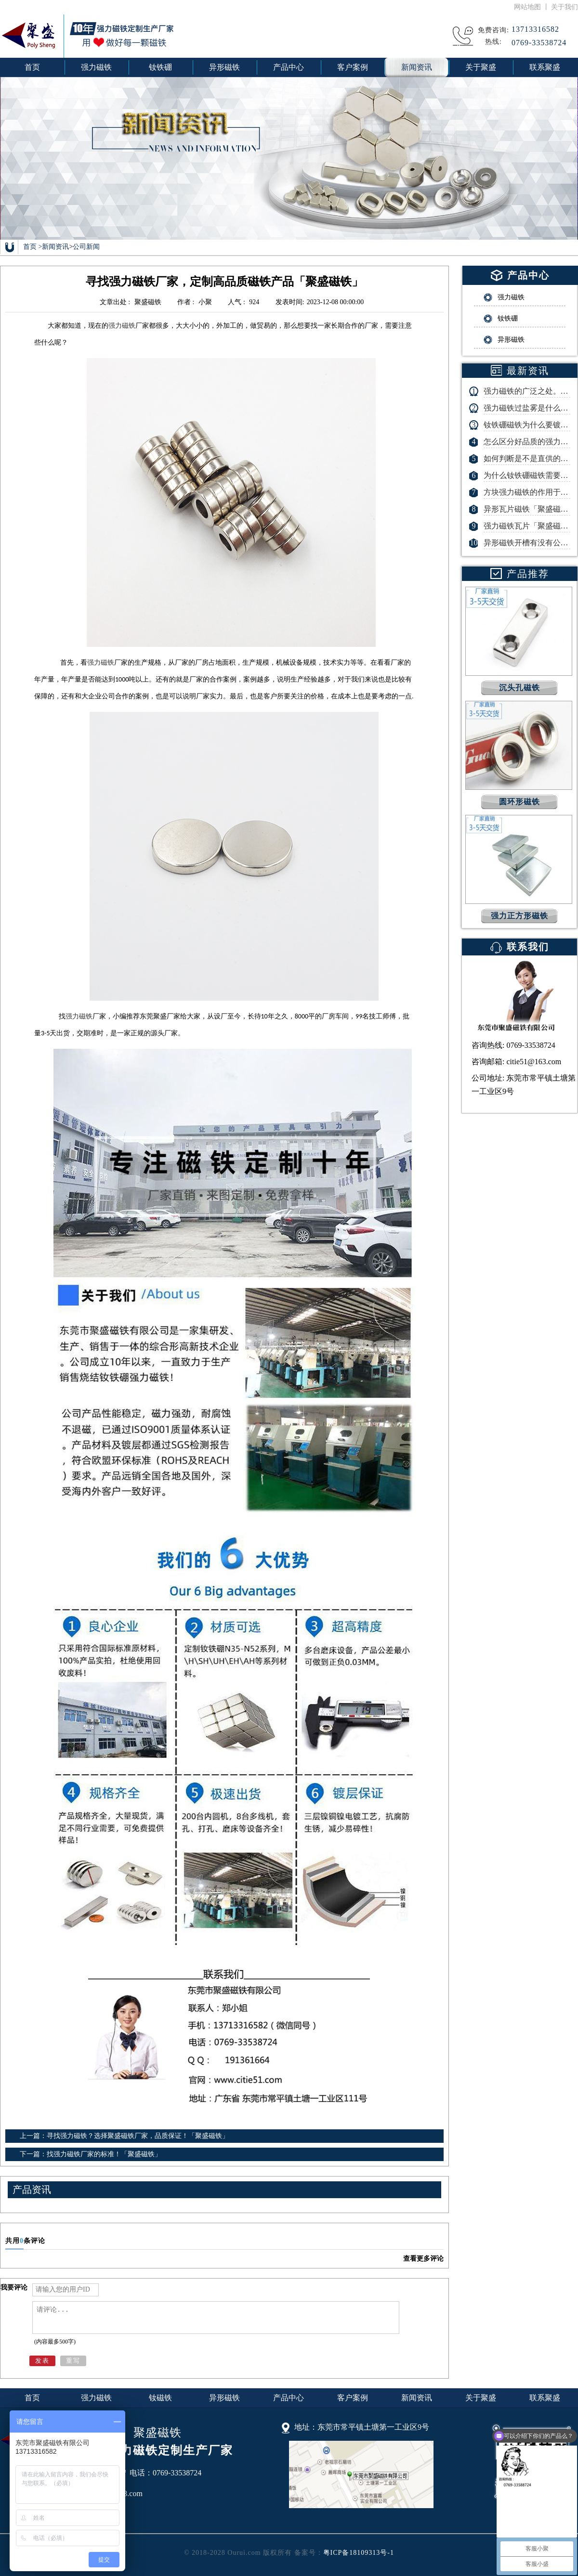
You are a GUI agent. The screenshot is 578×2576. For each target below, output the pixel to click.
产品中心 (288, 2398)
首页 (32, 67)
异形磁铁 (224, 2398)
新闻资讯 (55, 246)
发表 (42, 2360)
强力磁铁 (121, 325)
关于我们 (564, 7)
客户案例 (352, 2398)
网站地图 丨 (532, 7)
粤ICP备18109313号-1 (358, 2552)
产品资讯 (32, 2189)
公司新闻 (86, 246)
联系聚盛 (544, 2398)
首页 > (32, 246)
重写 (73, 2360)
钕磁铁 (160, 2398)
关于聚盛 (480, 2398)
